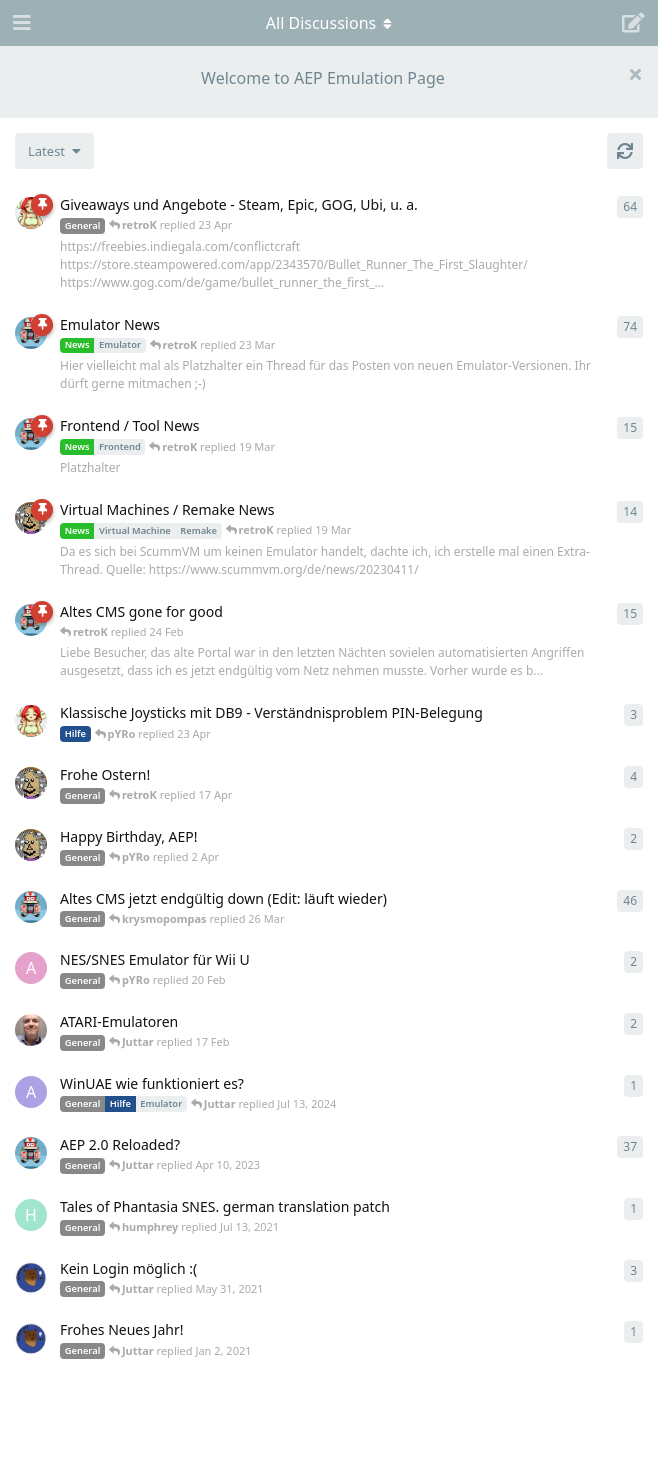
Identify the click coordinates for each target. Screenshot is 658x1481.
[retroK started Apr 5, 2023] (31, 907)
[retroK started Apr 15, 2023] (31, 434)
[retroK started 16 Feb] (31, 620)
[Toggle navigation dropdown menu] (329, 23)
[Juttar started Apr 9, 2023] (31, 783)
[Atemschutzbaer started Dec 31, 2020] (31, 1338)
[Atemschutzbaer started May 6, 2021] (31, 1277)
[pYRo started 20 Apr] (31, 721)
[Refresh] (625, 151)
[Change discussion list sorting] (54, 151)
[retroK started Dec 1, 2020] (31, 1153)
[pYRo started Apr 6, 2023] (31, 213)
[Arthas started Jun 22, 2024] (31, 1092)
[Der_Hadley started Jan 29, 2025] (31, 1030)
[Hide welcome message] (635, 74)
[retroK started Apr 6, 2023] (31, 333)
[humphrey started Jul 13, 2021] (31, 1215)
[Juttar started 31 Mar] (31, 845)
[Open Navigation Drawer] (20, 23)
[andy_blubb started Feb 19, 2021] (31, 968)
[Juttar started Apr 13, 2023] (31, 518)
